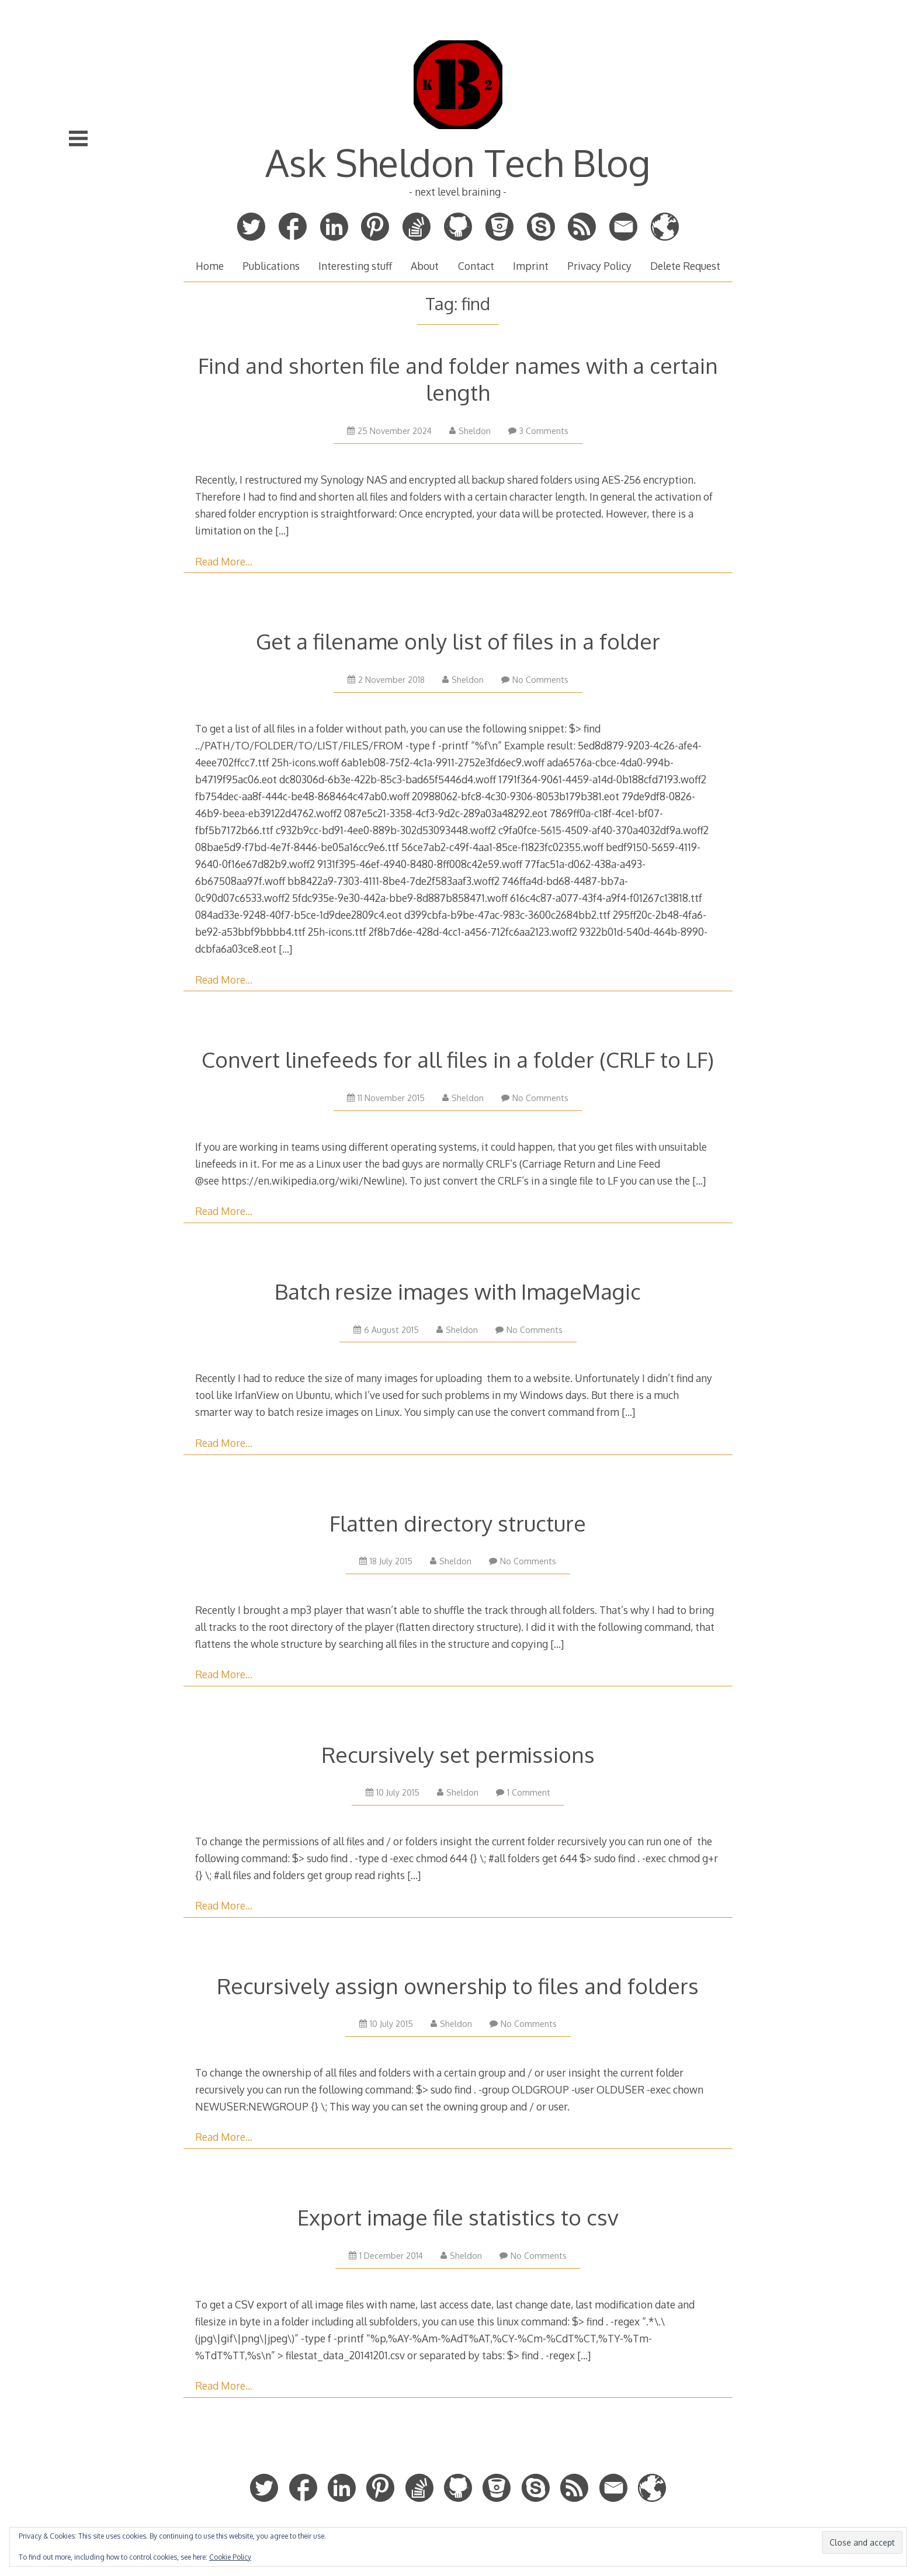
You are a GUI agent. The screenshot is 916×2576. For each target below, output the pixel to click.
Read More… (223, 561)
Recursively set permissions (458, 1754)
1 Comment (523, 1792)
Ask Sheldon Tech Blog (457, 162)
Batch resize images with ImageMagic (458, 1291)
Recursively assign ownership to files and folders (458, 1985)
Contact (476, 265)
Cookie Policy (230, 2557)
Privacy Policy (599, 265)
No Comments (534, 680)
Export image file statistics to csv (458, 2217)
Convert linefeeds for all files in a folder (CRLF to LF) (458, 1059)
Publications (271, 265)
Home (210, 265)
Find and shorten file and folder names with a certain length (458, 379)
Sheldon (470, 431)
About (425, 265)
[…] (282, 530)
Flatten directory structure (457, 1523)
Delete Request (685, 265)
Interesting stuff (355, 265)
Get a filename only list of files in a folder (458, 641)
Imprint (531, 265)
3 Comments (538, 431)
